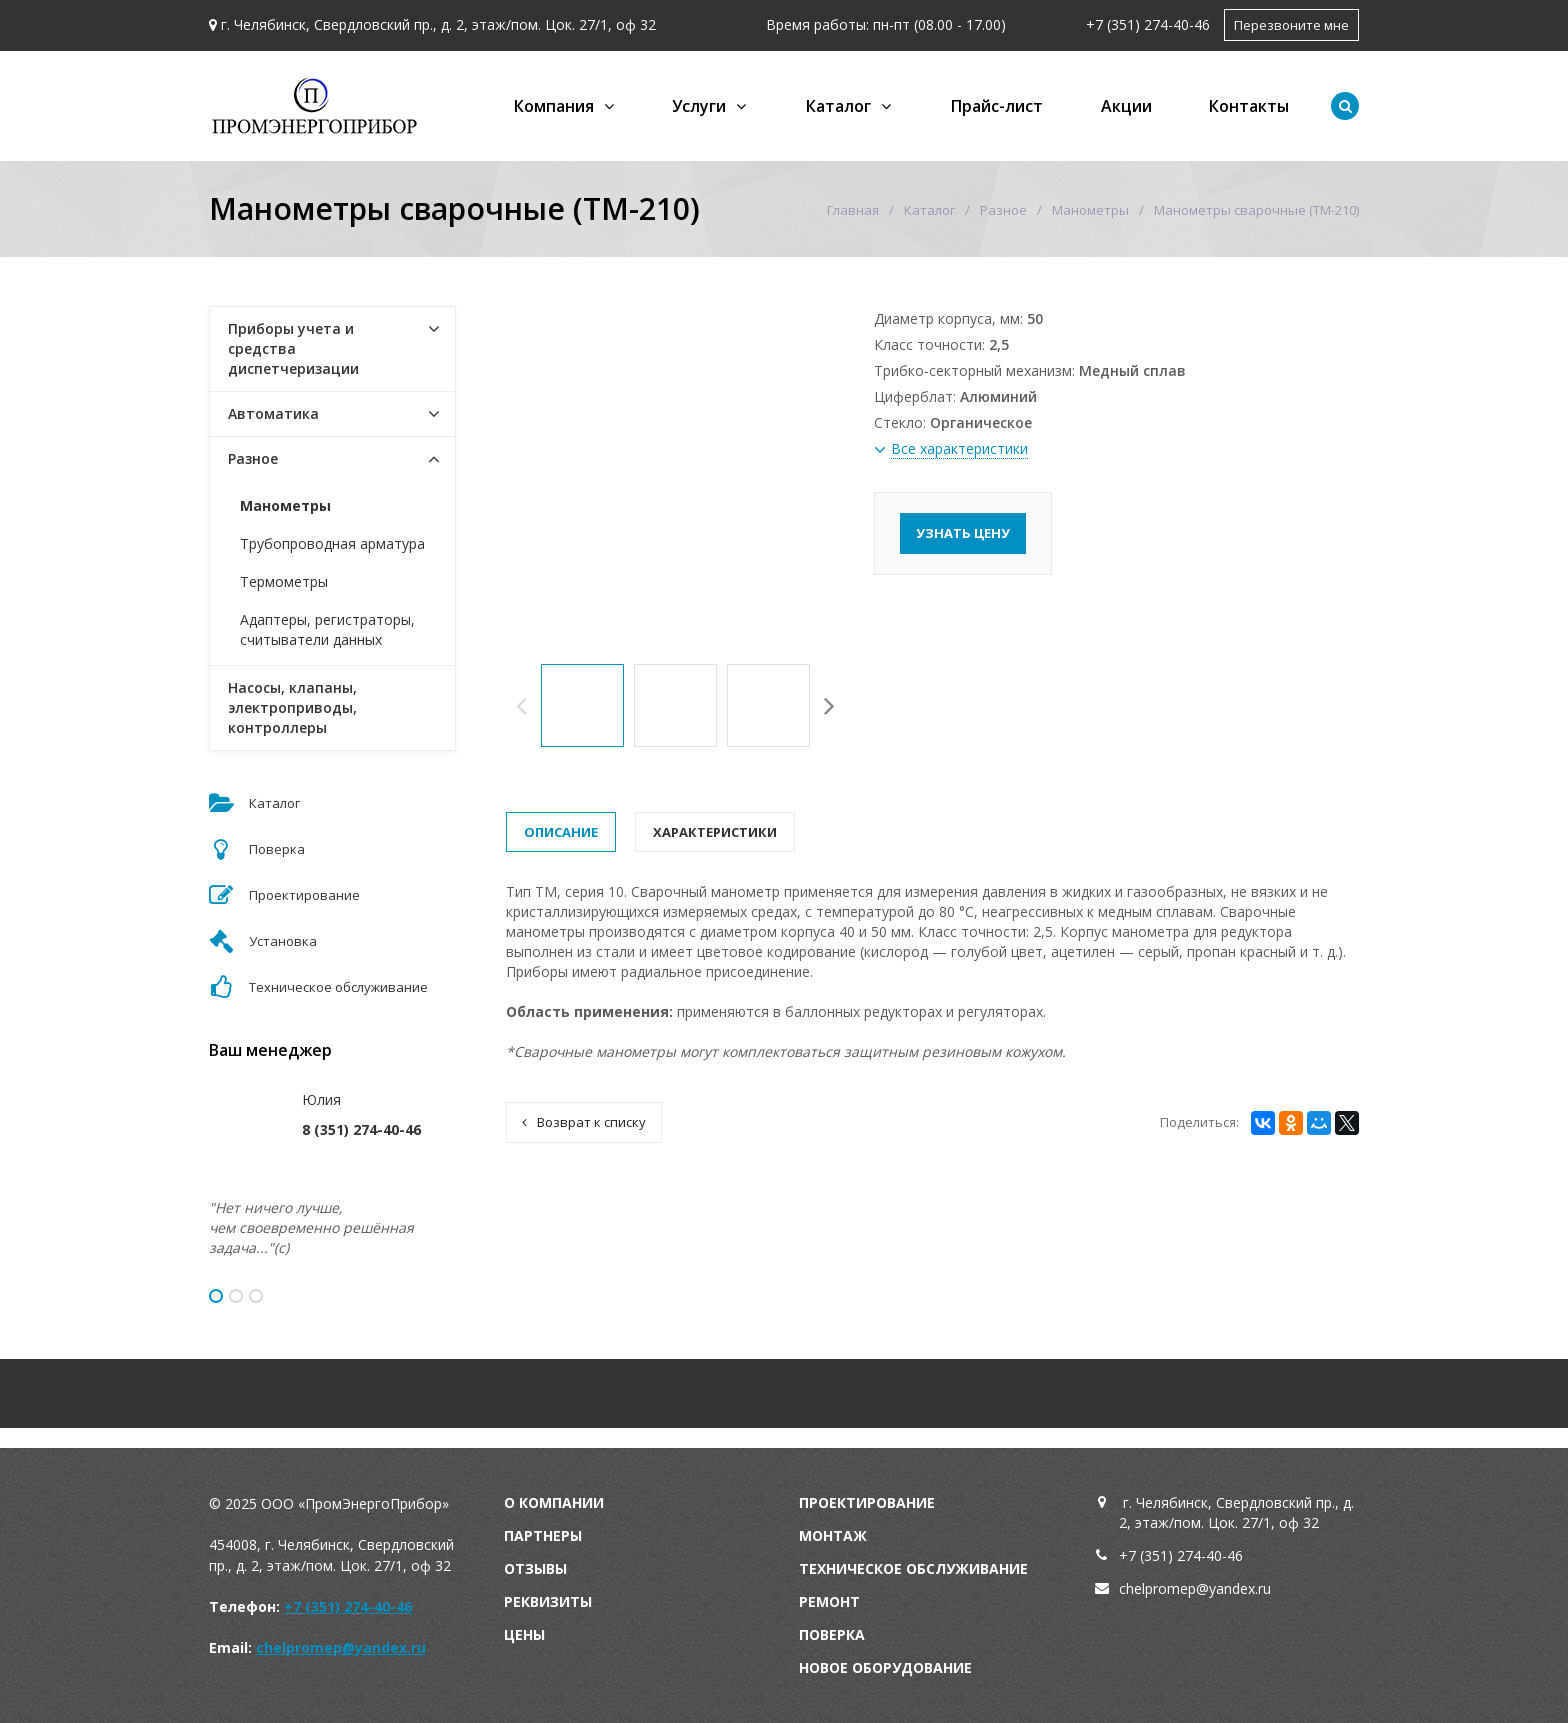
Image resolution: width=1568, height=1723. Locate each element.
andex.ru (1243, 1588)
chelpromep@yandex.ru (341, 1647)
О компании (554, 1502)
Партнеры (543, 1535)
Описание (561, 832)
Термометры (284, 581)
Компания (554, 106)
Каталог (838, 106)
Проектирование (867, 1502)
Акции (1126, 106)
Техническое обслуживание (913, 1568)
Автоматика (273, 413)
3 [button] (256, 1296)
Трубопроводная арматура (332, 543)
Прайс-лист (997, 106)
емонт (834, 1601)
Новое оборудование (885, 1667)
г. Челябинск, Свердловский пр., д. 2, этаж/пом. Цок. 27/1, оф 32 (438, 24)
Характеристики (715, 832)
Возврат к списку (584, 1122)
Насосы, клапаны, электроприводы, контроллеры (292, 707)
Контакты (1249, 106)
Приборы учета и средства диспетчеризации (293, 348)
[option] (582, 705)
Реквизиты (548, 1601)
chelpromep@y (1167, 1588)
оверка (837, 1634)
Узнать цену (963, 533)
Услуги (699, 106)
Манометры (1090, 210)
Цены (524, 1634)
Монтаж (833, 1535)
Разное (1003, 210)
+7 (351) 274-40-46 (1148, 24)
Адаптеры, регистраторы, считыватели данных (327, 629)
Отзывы (535, 1568)
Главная (853, 210)
